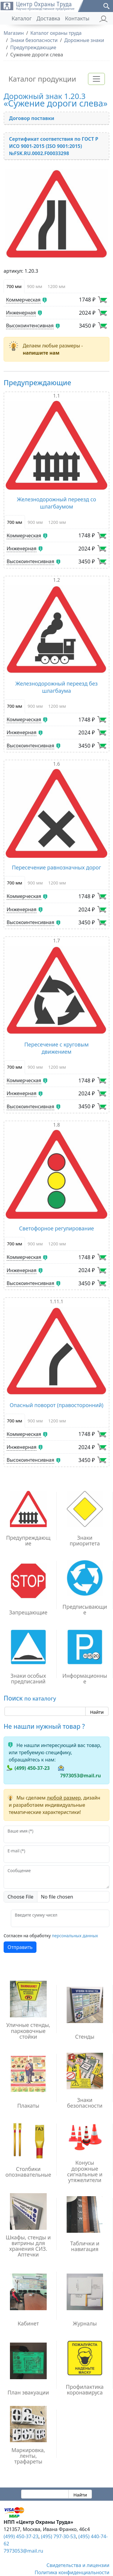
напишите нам (41, 353)
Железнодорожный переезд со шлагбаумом (56, 503)
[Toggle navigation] (96, 79)
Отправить (20, 1947)
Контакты (77, 18)
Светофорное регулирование (56, 1228)
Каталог (21, 18)
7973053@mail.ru (80, 1775)
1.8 (56, 1124)
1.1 (56, 395)
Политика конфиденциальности (72, 2572)
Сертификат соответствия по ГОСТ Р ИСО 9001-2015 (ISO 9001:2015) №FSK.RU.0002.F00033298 (53, 146)
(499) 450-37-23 (32, 1768)
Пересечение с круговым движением (56, 1048)
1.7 (56, 940)
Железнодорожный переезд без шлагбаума (56, 687)
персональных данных (75, 1935)
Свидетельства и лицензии (77, 2565)
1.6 (56, 764)
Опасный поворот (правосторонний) (56, 1405)
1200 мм (56, 286)
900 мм (34, 286)
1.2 (56, 580)
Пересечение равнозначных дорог (56, 867)
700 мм (14, 286)
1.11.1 (56, 1301)
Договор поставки (31, 118)
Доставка (48, 18)
